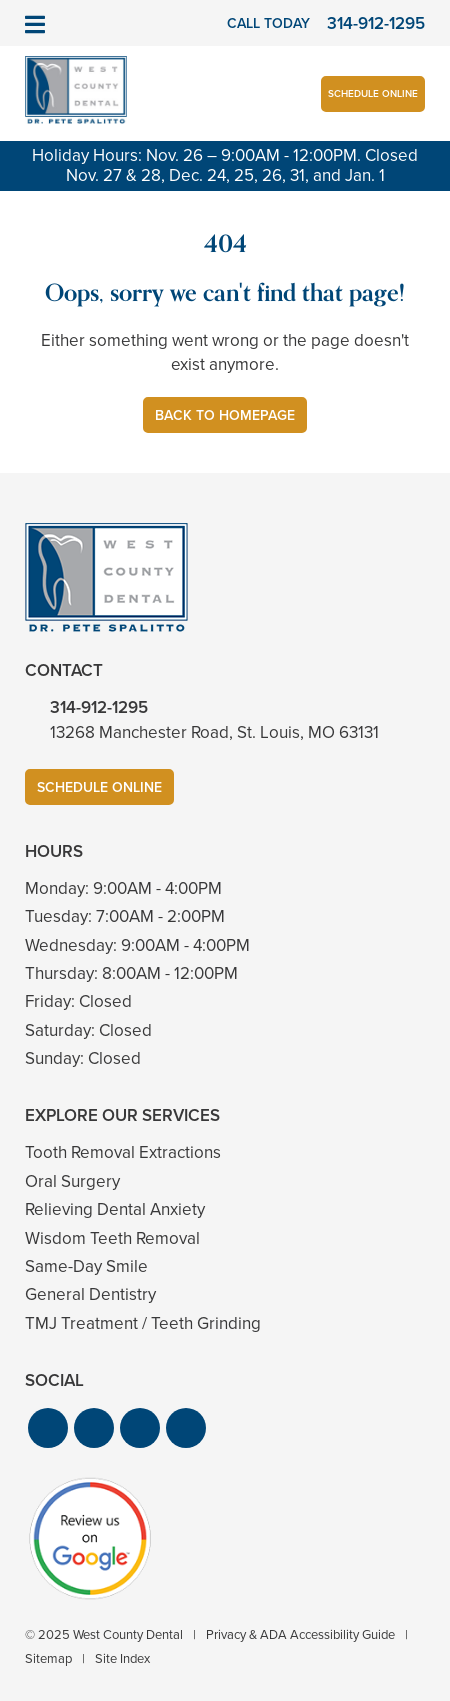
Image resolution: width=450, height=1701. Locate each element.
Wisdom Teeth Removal (112, 1238)
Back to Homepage (225, 415)
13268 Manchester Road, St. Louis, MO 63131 (214, 732)
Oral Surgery (72, 1181)
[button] (48, 1428)
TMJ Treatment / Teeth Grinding (143, 1323)
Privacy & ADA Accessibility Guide (300, 1634)
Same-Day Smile (86, 1266)
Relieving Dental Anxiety (115, 1209)
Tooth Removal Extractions (123, 1152)
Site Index (122, 1658)
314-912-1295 (99, 707)
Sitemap (48, 1658)
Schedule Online (373, 93)
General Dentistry (90, 1294)
